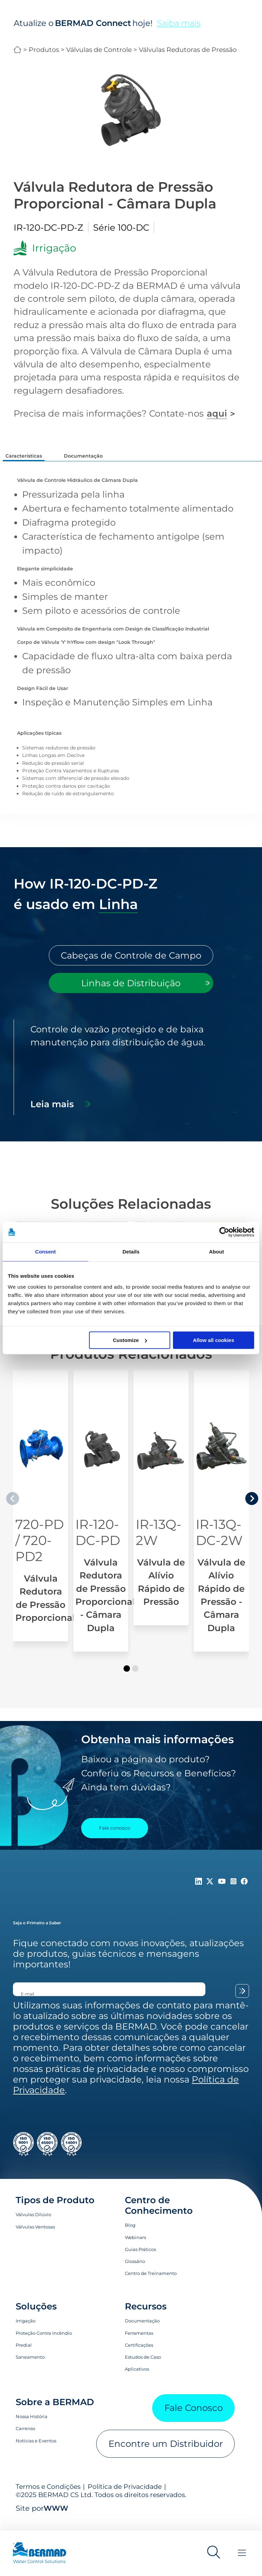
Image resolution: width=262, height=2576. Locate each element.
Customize (130, 1340)
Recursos (145, 2318)
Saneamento (30, 2368)
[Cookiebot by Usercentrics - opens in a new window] (224, 1232)
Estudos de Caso (143, 2368)
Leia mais (52, 1115)
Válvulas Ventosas (35, 2238)
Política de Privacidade (125, 2498)
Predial (24, 2356)
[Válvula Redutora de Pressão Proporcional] (40, 1517)
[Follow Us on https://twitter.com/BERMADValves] (211, 1893)
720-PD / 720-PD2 (39, 1552)
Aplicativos (137, 2380)
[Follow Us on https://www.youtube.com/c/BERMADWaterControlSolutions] (223, 1893)
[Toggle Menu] (242, 2553)
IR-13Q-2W (158, 1544)
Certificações (139, 2356)
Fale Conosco (193, 2419)
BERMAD (17, 49)
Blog (130, 2237)
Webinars (135, 2249)
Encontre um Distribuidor (165, 2455)
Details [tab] (131, 1252)
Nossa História (31, 2428)
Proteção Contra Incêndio (44, 2344)
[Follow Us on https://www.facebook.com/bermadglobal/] (244, 1893)
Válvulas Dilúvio (33, 2226)
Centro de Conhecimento (159, 2216)
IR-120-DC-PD (97, 1544)
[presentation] (251, 1510)
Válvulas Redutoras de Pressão (188, 49)
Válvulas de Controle (99, 49)
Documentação (142, 2332)
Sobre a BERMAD (55, 2413)
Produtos (44, 49)
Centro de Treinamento (151, 2285)
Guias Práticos (140, 2261)
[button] (126, 1680)
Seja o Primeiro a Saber (37, 1934)
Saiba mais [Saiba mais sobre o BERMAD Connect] (179, 23)
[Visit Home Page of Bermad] (45, 2556)
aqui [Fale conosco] (217, 413)
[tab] (131, 967)
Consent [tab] (45, 1252)
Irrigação (25, 2332)
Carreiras (25, 2440)
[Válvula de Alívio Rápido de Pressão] (161, 1509)
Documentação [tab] (83, 456)
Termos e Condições (48, 2498)
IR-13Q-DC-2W (219, 1544)
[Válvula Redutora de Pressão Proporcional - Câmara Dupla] (101, 1523)
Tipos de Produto (55, 2211)
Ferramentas (139, 2344)
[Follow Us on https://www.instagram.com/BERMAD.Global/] (234, 1893)
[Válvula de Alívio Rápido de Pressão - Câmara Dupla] (221, 1523)
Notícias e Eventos (36, 2452)
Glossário (135, 2273)
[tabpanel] (131, 1079)
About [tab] (216, 1252)
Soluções (36, 2318)
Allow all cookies (213, 1340)
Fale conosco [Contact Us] (114, 1839)
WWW (56, 2520)
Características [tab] (23, 456)
